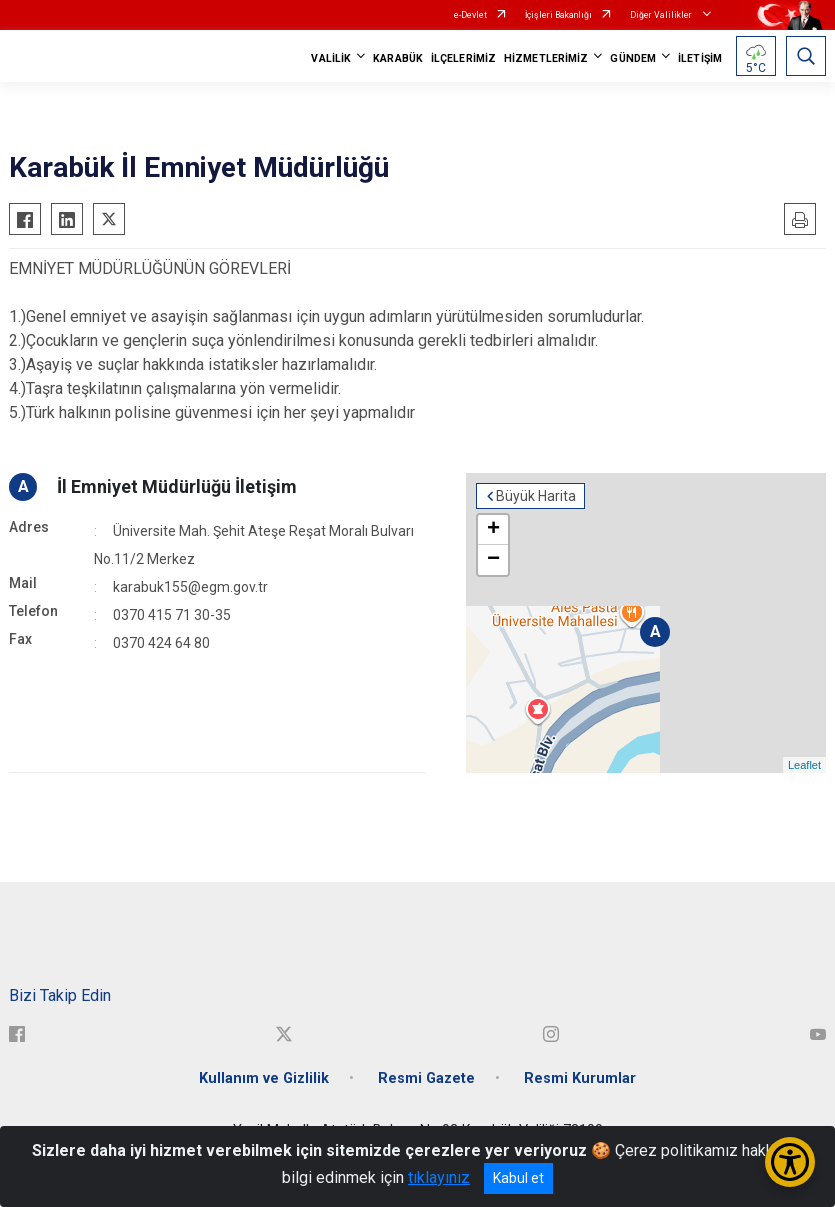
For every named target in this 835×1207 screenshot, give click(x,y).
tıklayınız (439, 1177)
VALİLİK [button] (331, 58)
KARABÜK (398, 58)
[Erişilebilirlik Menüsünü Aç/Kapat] (790, 1162)
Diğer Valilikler (662, 15)
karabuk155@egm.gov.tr (190, 587)
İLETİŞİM (700, 58)
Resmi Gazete (426, 1078)
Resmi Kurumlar (580, 1078)
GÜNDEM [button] (633, 58)
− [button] (493, 560)
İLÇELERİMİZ (463, 58)
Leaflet (804, 765)
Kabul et (518, 1178)
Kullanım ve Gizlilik (264, 1078)
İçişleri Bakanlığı (558, 15)
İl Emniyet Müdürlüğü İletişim (177, 486)
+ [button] (493, 530)
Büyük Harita (536, 496)
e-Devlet (470, 15)
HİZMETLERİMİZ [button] (546, 58)
